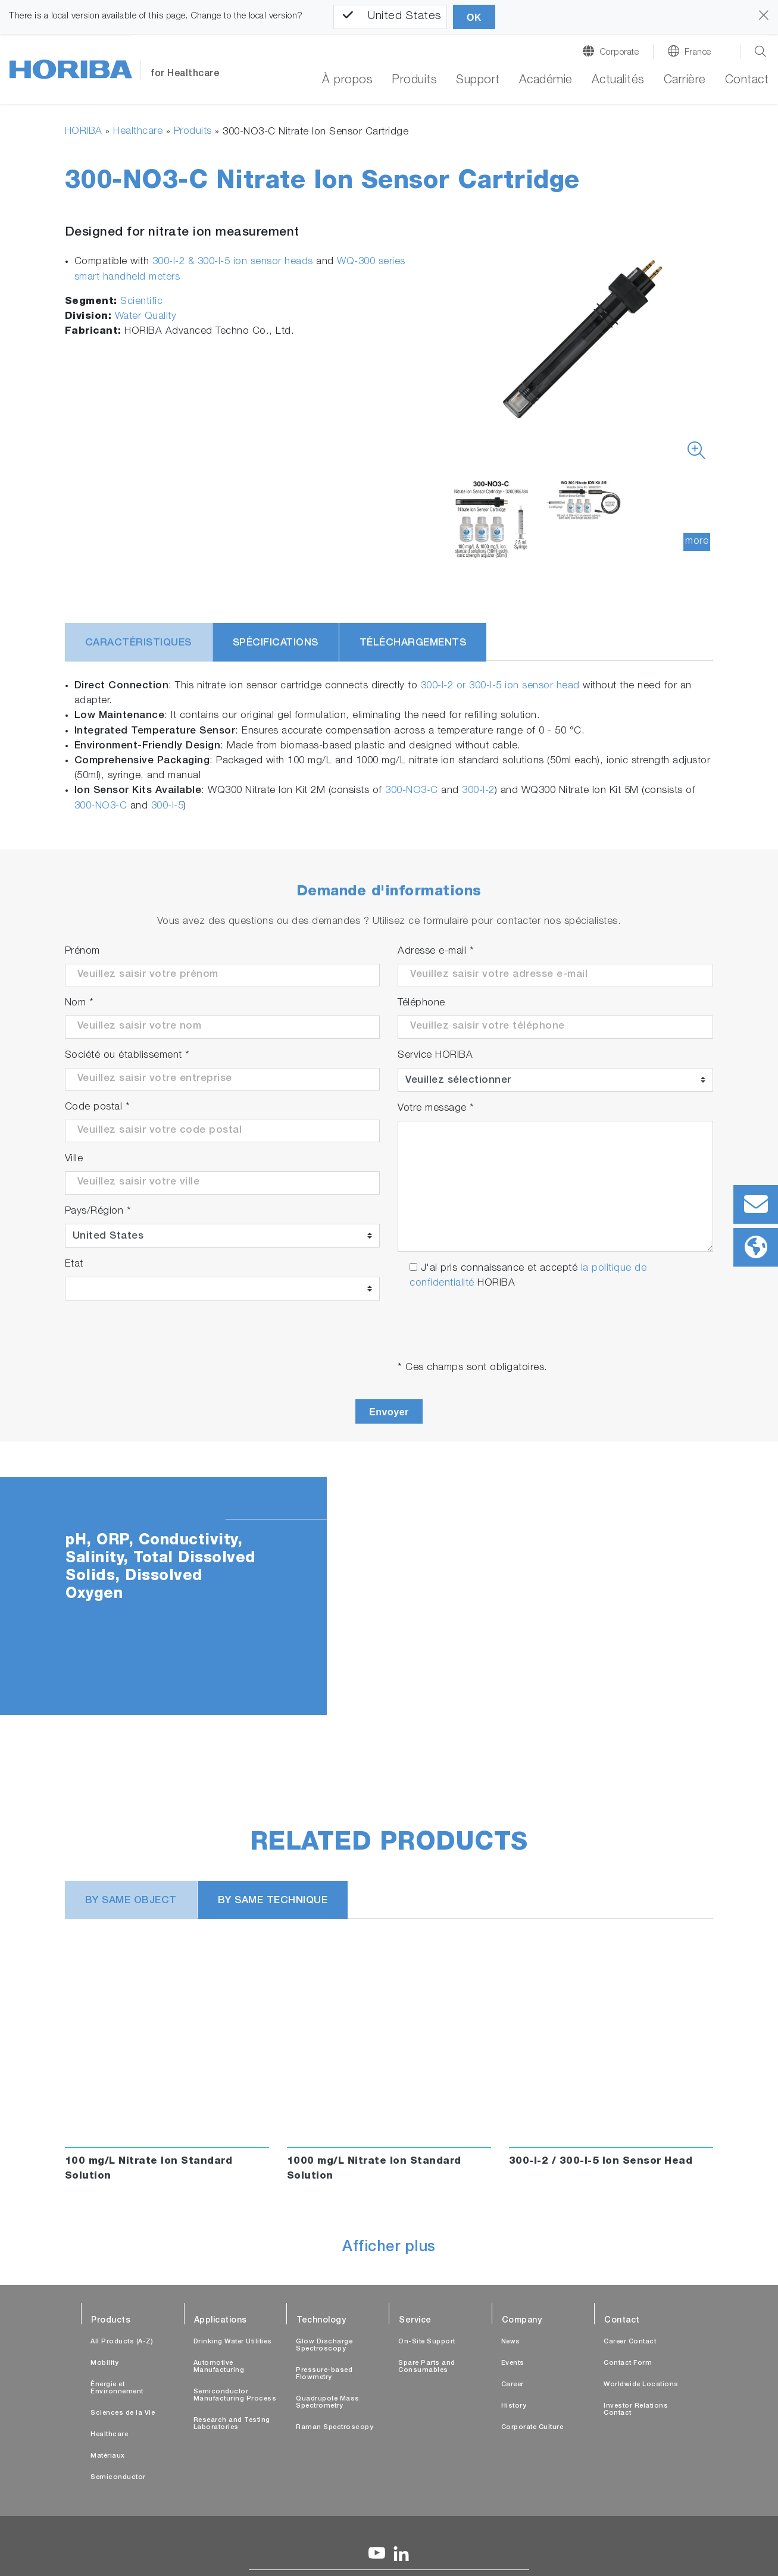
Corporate (619, 52)
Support (478, 81)
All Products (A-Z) (121, 2342)
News (510, 2342)
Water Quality (146, 317)
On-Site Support (426, 2342)
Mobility (104, 2363)
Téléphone (421, 1003)
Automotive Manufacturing (219, 2367)
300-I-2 (478, 791)
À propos (347, 81)
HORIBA (83, 132)
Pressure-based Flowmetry (324, 2374)
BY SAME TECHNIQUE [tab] (273, 1901)
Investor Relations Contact (636, 2410)
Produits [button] (414, 81)
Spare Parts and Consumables (426, 2367)
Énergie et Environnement (116, 2388)
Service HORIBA (435, 1056)
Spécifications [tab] (275, 643)
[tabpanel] (389, 1596)
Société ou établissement (127, 1056)
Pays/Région (98, 1211)
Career (512, 2384)
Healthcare (138, 132)
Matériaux (107, 2456)
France (698, 52)
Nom (79, 1003)
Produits (193, 132)
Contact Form (628, 2363)
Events (512, 2363)
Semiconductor (118, 2477)
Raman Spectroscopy (334, 2427)
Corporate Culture (532, 2427)
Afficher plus (389, 2248)
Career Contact (630, 2342)
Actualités (618, 81)
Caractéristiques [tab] (138, 643)
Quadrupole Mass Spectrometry (328, 2402)
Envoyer (389, 1412)
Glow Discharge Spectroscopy (324, 2345)
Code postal (97, 1107)
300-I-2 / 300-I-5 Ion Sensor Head (601, 2162)
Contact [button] (747, 81)
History (514, 2406)
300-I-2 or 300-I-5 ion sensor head (500, 686)
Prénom (82, 952)
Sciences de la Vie (122, 2413)
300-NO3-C (411, 791)
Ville (74, 1159)
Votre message (436, 1109)
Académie (546, 81)
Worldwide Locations (641, 2384)
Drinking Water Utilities (232, 2342)
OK (474, 17)
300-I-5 (167, 806)
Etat (74, 1264)
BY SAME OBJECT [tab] (131, 1901)
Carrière (685, 81)
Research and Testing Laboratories (231, 2424)
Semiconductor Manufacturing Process (235, 2395)
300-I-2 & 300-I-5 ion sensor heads (232, 262)
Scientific (141, 302)
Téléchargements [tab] (413, 643)
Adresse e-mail (436, 952)
